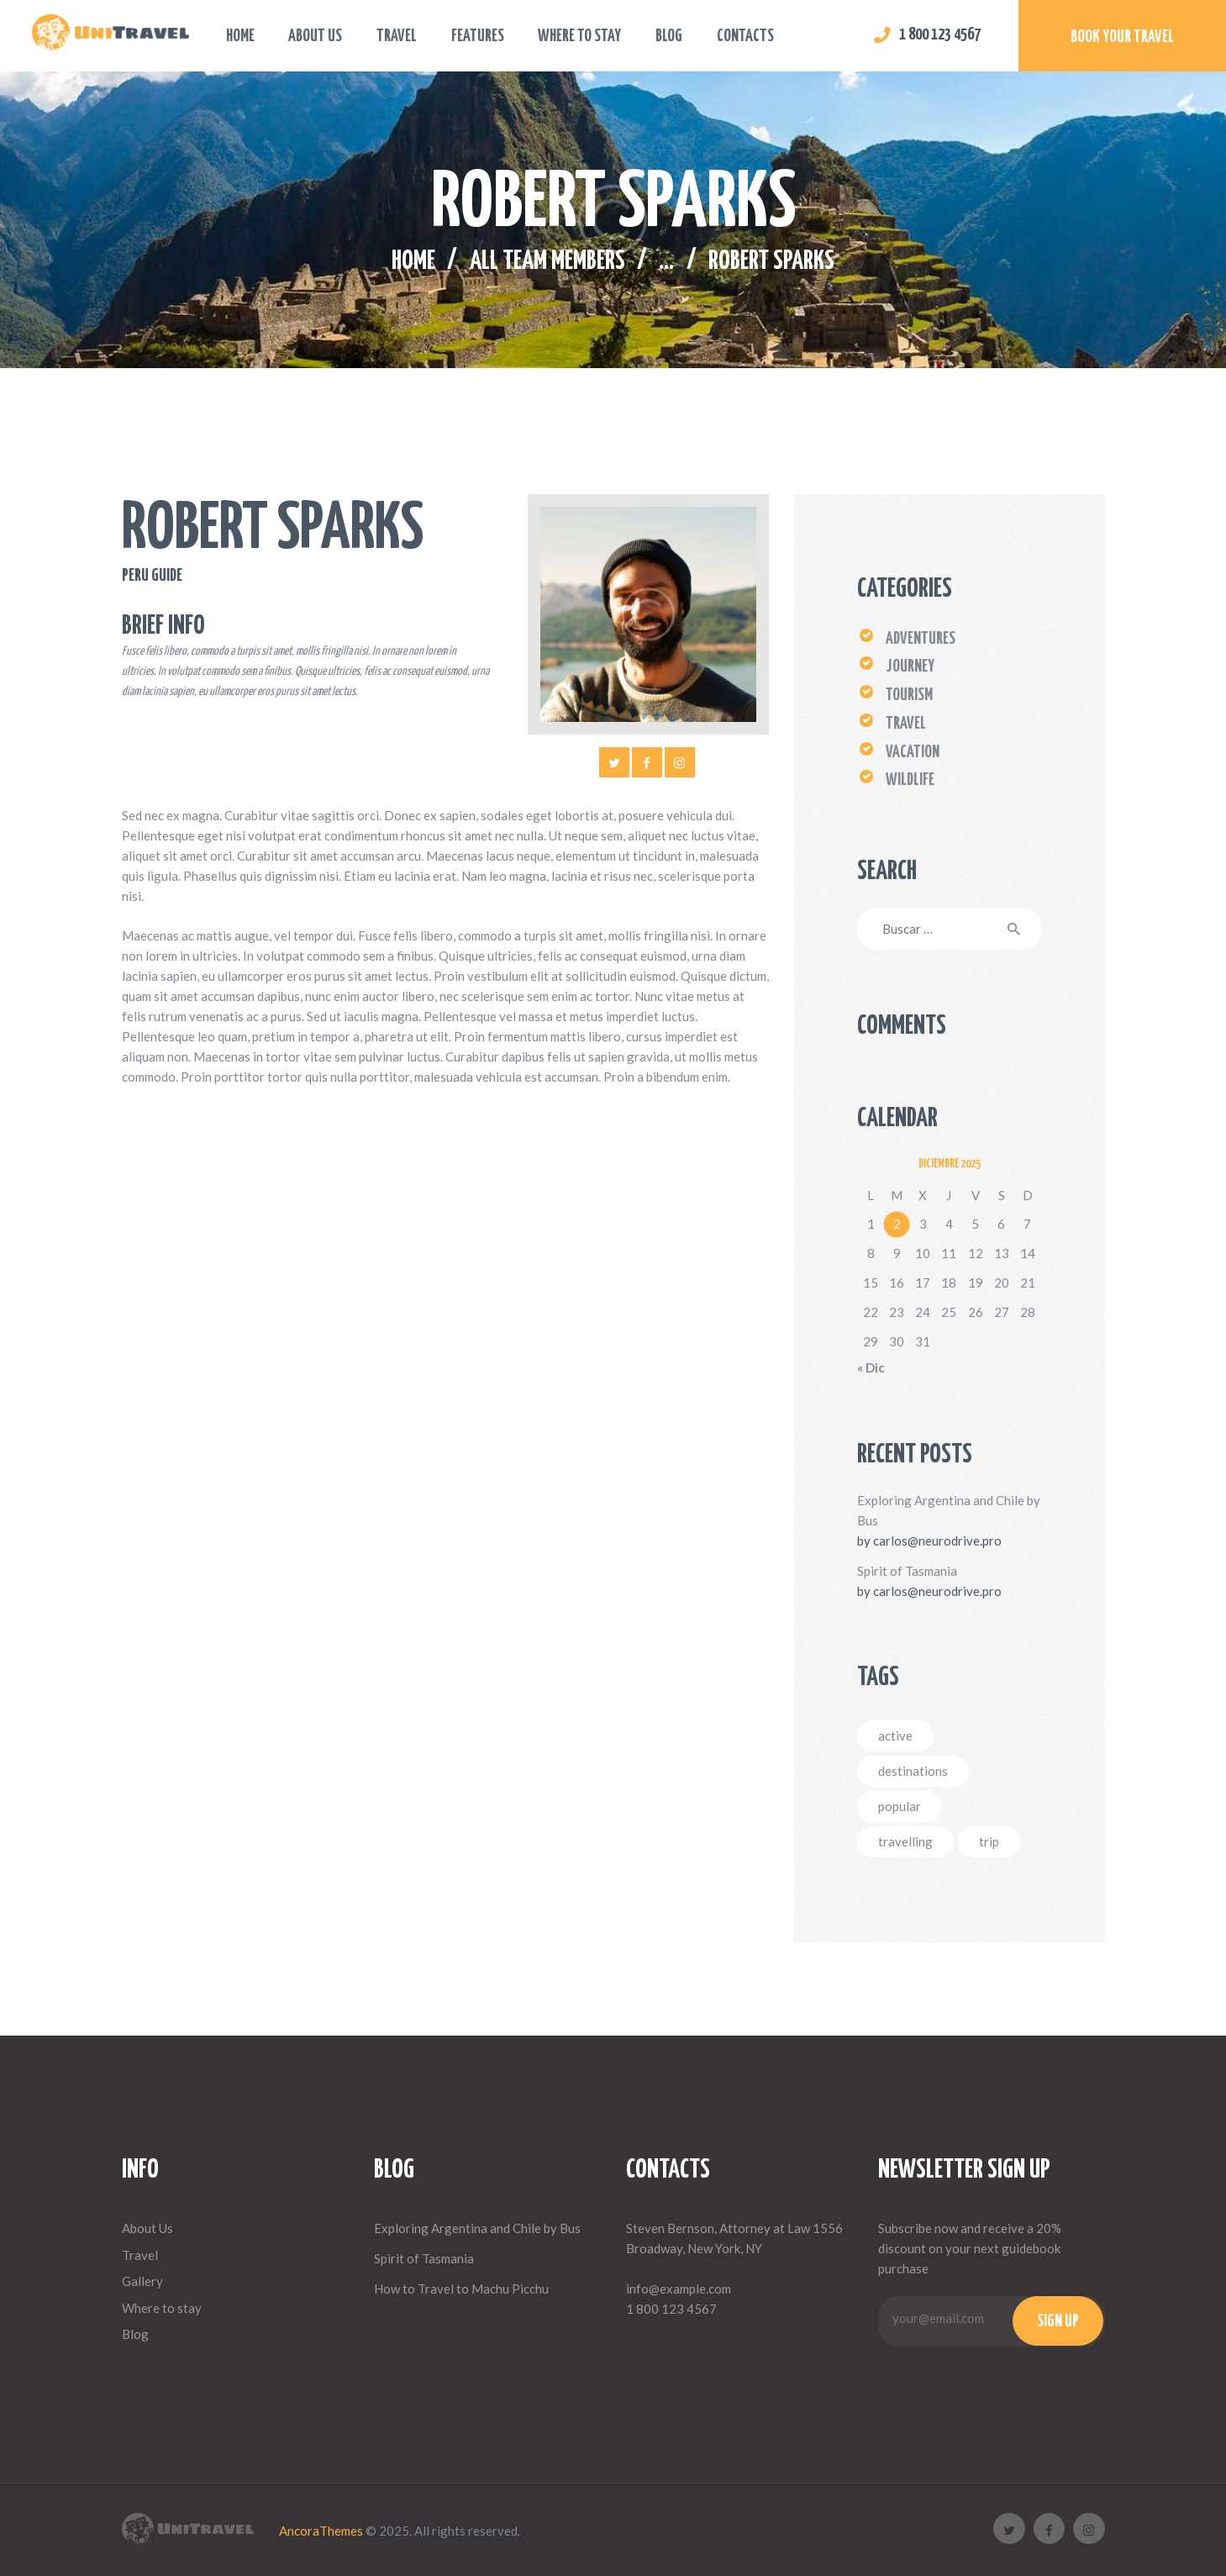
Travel (906, 724)
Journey (910, 667)
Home (413, 261)
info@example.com (678, 2288)
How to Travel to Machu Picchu (461, 2288)
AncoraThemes (321, 2530)
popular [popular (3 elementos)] (899, 1806)
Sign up (1058, 2322)
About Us (147, 2228)
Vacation (912, 753)
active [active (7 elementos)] (895, 1735)
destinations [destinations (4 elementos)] (913, 1770)
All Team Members (547, 261)
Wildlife (910, 780)
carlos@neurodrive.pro (937, 1540)
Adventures (920, 639)
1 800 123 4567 (671, 2308)
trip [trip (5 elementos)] (989, 1841)
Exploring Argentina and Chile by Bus (948, 1510)
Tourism (909, 695)
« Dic (871, 1367)
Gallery (142, 2281)
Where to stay (162, 2307)
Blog (135, 2334)
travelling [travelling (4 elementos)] (905, 1841)
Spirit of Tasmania (907, 1570)
